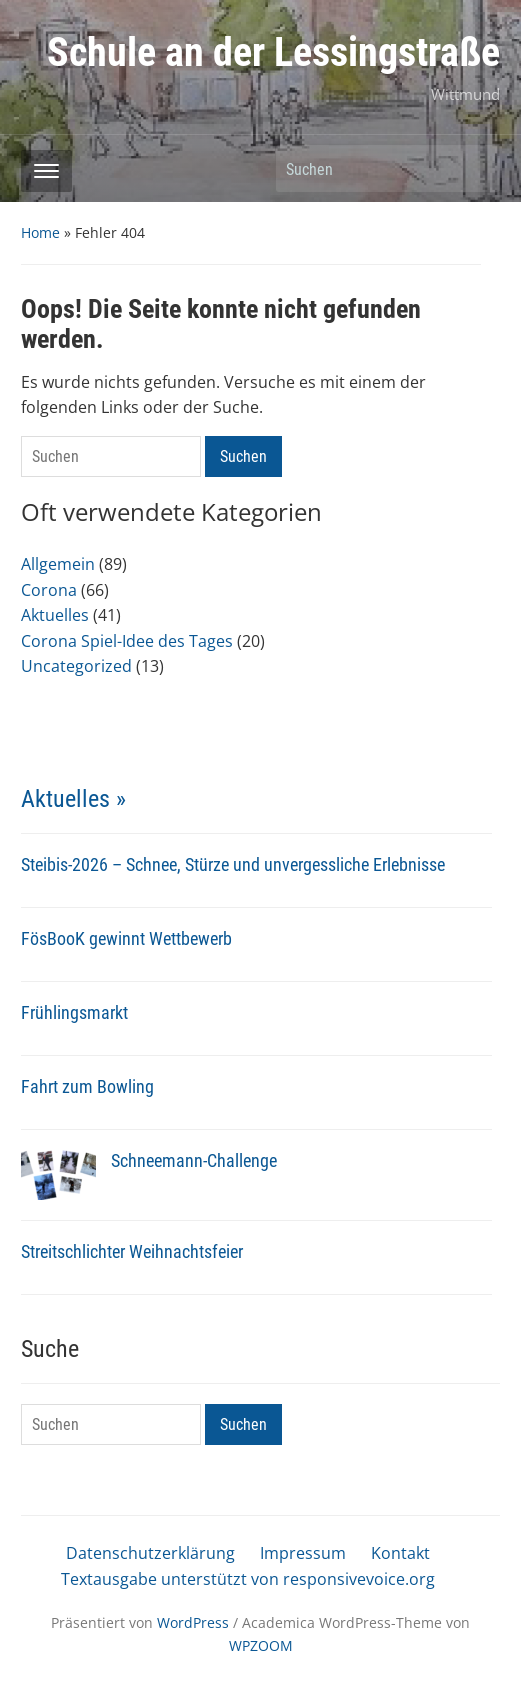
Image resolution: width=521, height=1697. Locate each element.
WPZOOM (261, 1645)
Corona (49, 590)
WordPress (193, 1622)
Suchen (475, 168)
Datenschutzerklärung (150, 1553)
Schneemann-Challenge (194, 1160)
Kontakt (400, 1553)
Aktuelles (55, 615)
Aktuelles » (73, 799)
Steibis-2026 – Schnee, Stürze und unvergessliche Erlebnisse (233, 864)
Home (40, 232)
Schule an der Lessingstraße (273, 52)
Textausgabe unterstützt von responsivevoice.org (248, 1579)
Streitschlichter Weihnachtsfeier (132, 1251)
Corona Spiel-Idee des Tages (127, 641)
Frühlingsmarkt (74, 1012)
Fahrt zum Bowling (87, 1086)
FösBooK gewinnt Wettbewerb (126, 938)
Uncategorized (76, 666)
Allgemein (58, 564)
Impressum (303, 1553)
